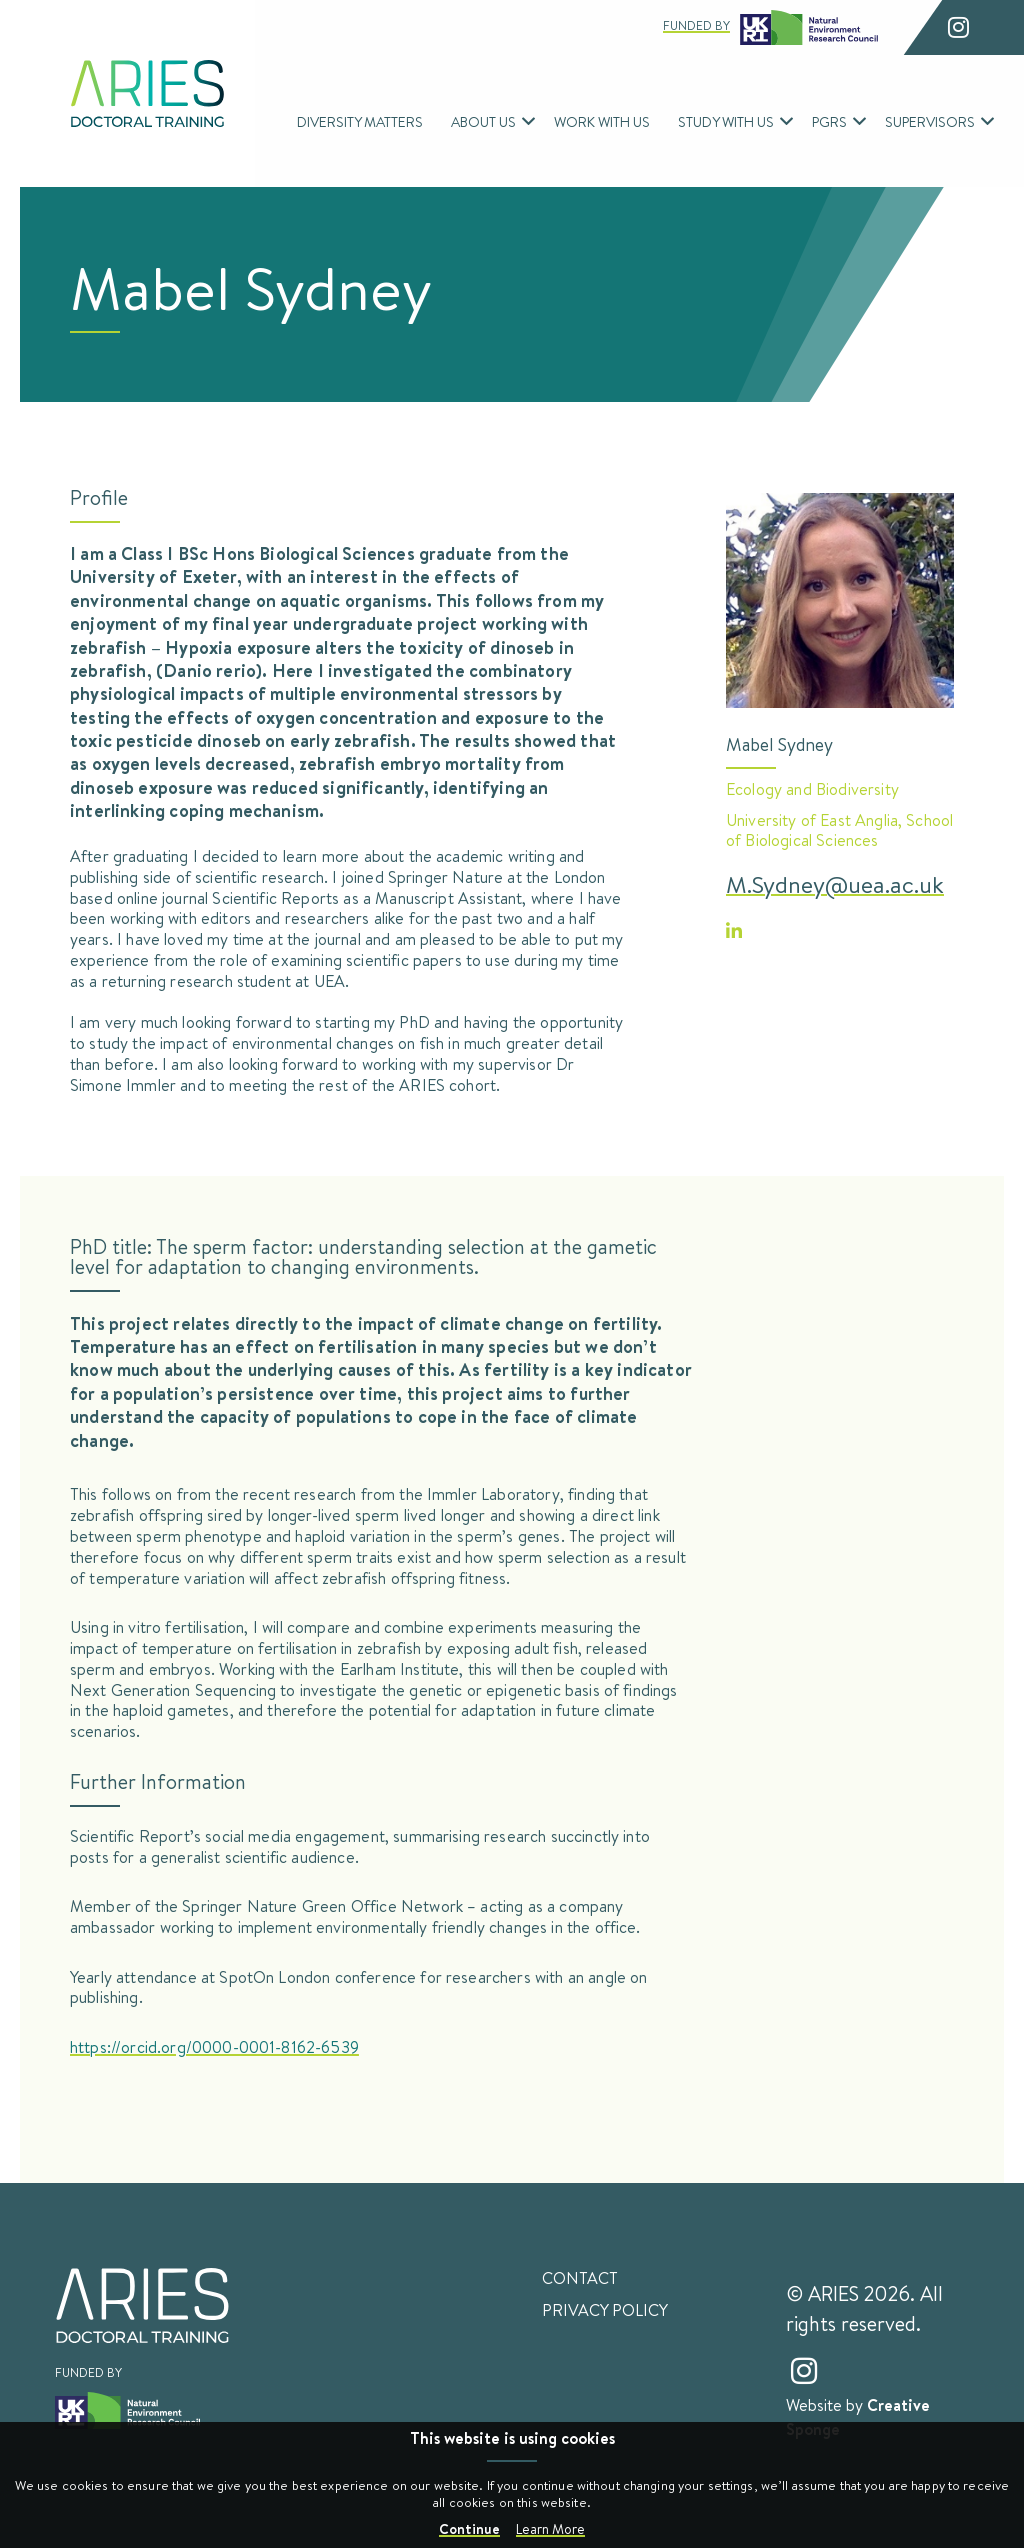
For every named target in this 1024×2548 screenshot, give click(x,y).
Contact (580, 2278)
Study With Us (726, 122)
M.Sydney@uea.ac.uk (835, 884)
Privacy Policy (605, 2310)
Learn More (550, 2529)
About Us (483, 122)
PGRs (829, 122)
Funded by (770, 27)
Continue (469, 2528)
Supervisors (930, 122)
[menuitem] (360, 122)
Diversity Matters (360, 122)
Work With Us (602, 122)
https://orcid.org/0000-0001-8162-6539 (214, 2046)
